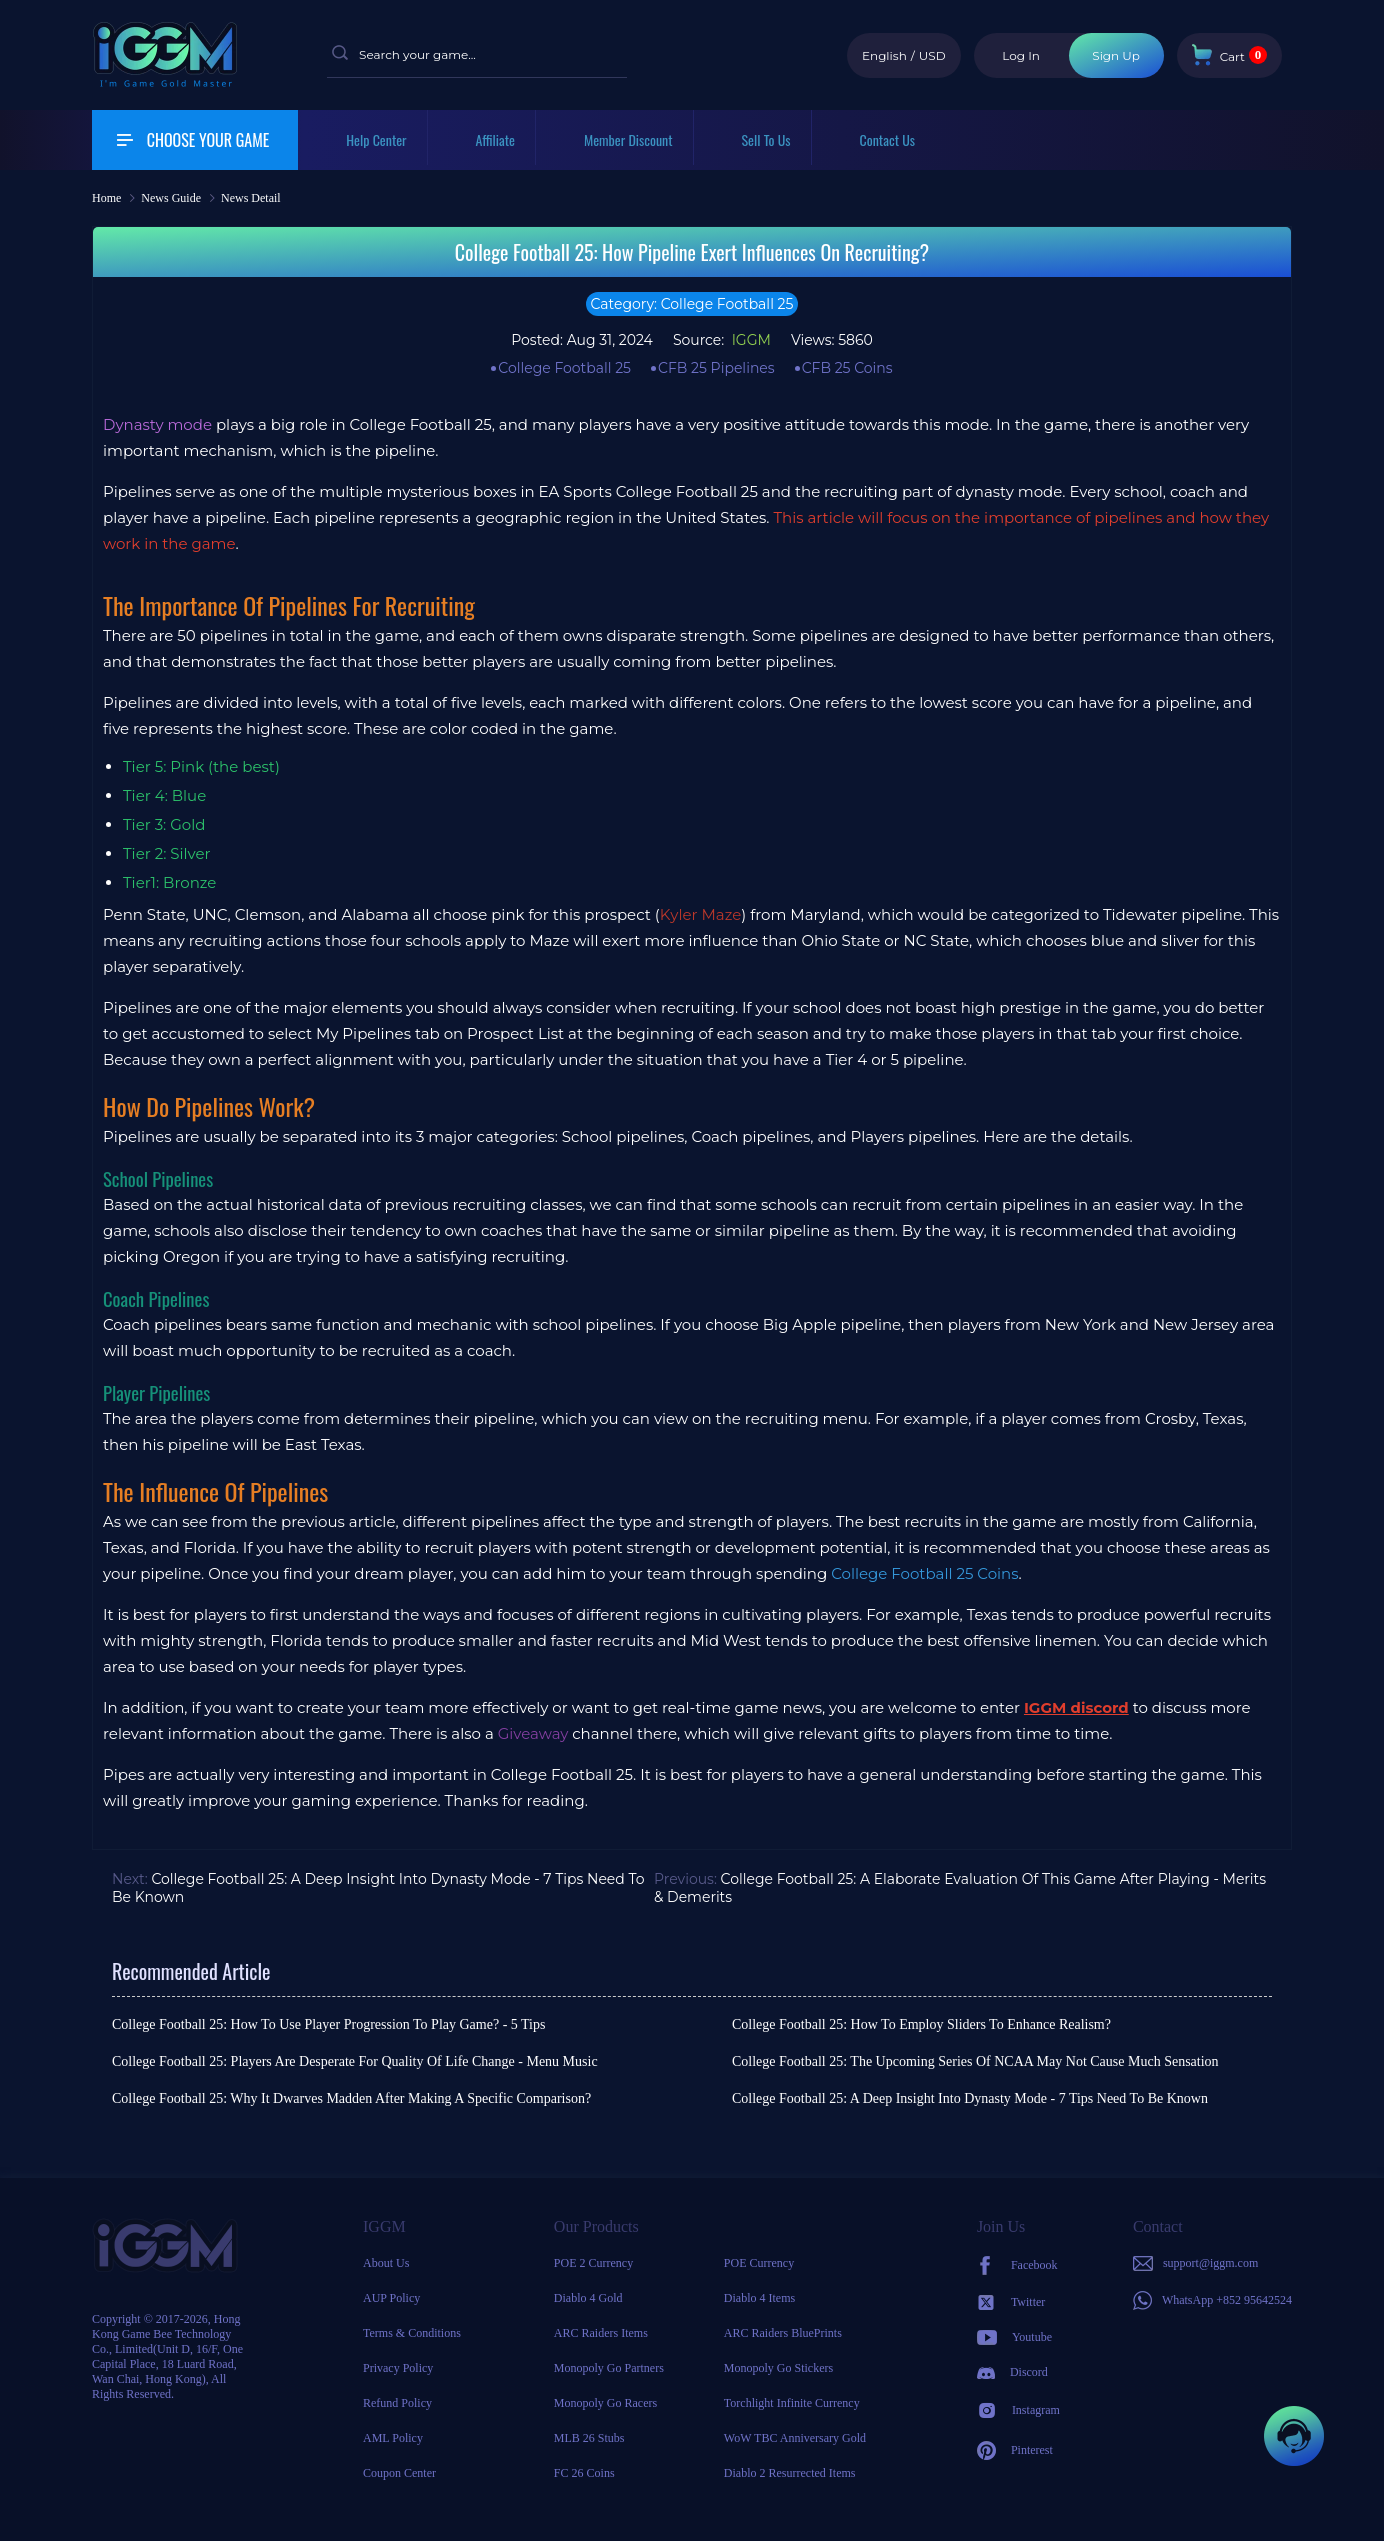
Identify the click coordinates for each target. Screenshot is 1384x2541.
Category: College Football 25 (692, 304)
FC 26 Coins (584, 2473)
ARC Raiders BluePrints (783, 2333)
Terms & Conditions (412, 2333)
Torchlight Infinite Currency (792, 2403)
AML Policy (393, 2438)
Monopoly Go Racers (605, 2403)
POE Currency (759, 2263)
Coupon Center (399, 2473)
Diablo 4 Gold (588, 2298)
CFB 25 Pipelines (716, 368)
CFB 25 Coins (847, 368)
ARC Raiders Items (601, 2333)
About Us (386, 2263)
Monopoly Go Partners (609, 2368)
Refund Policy (397, 2403)
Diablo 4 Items (759, 2298)
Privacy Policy (398, 2368)
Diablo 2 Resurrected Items (790, 2473)
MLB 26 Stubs (589, 2438)
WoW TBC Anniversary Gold (795, 2438)
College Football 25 (564, 368)
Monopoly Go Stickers (778, 2368)
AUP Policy (391, 2298)
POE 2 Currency (593, 2263)
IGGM (749, 340)
